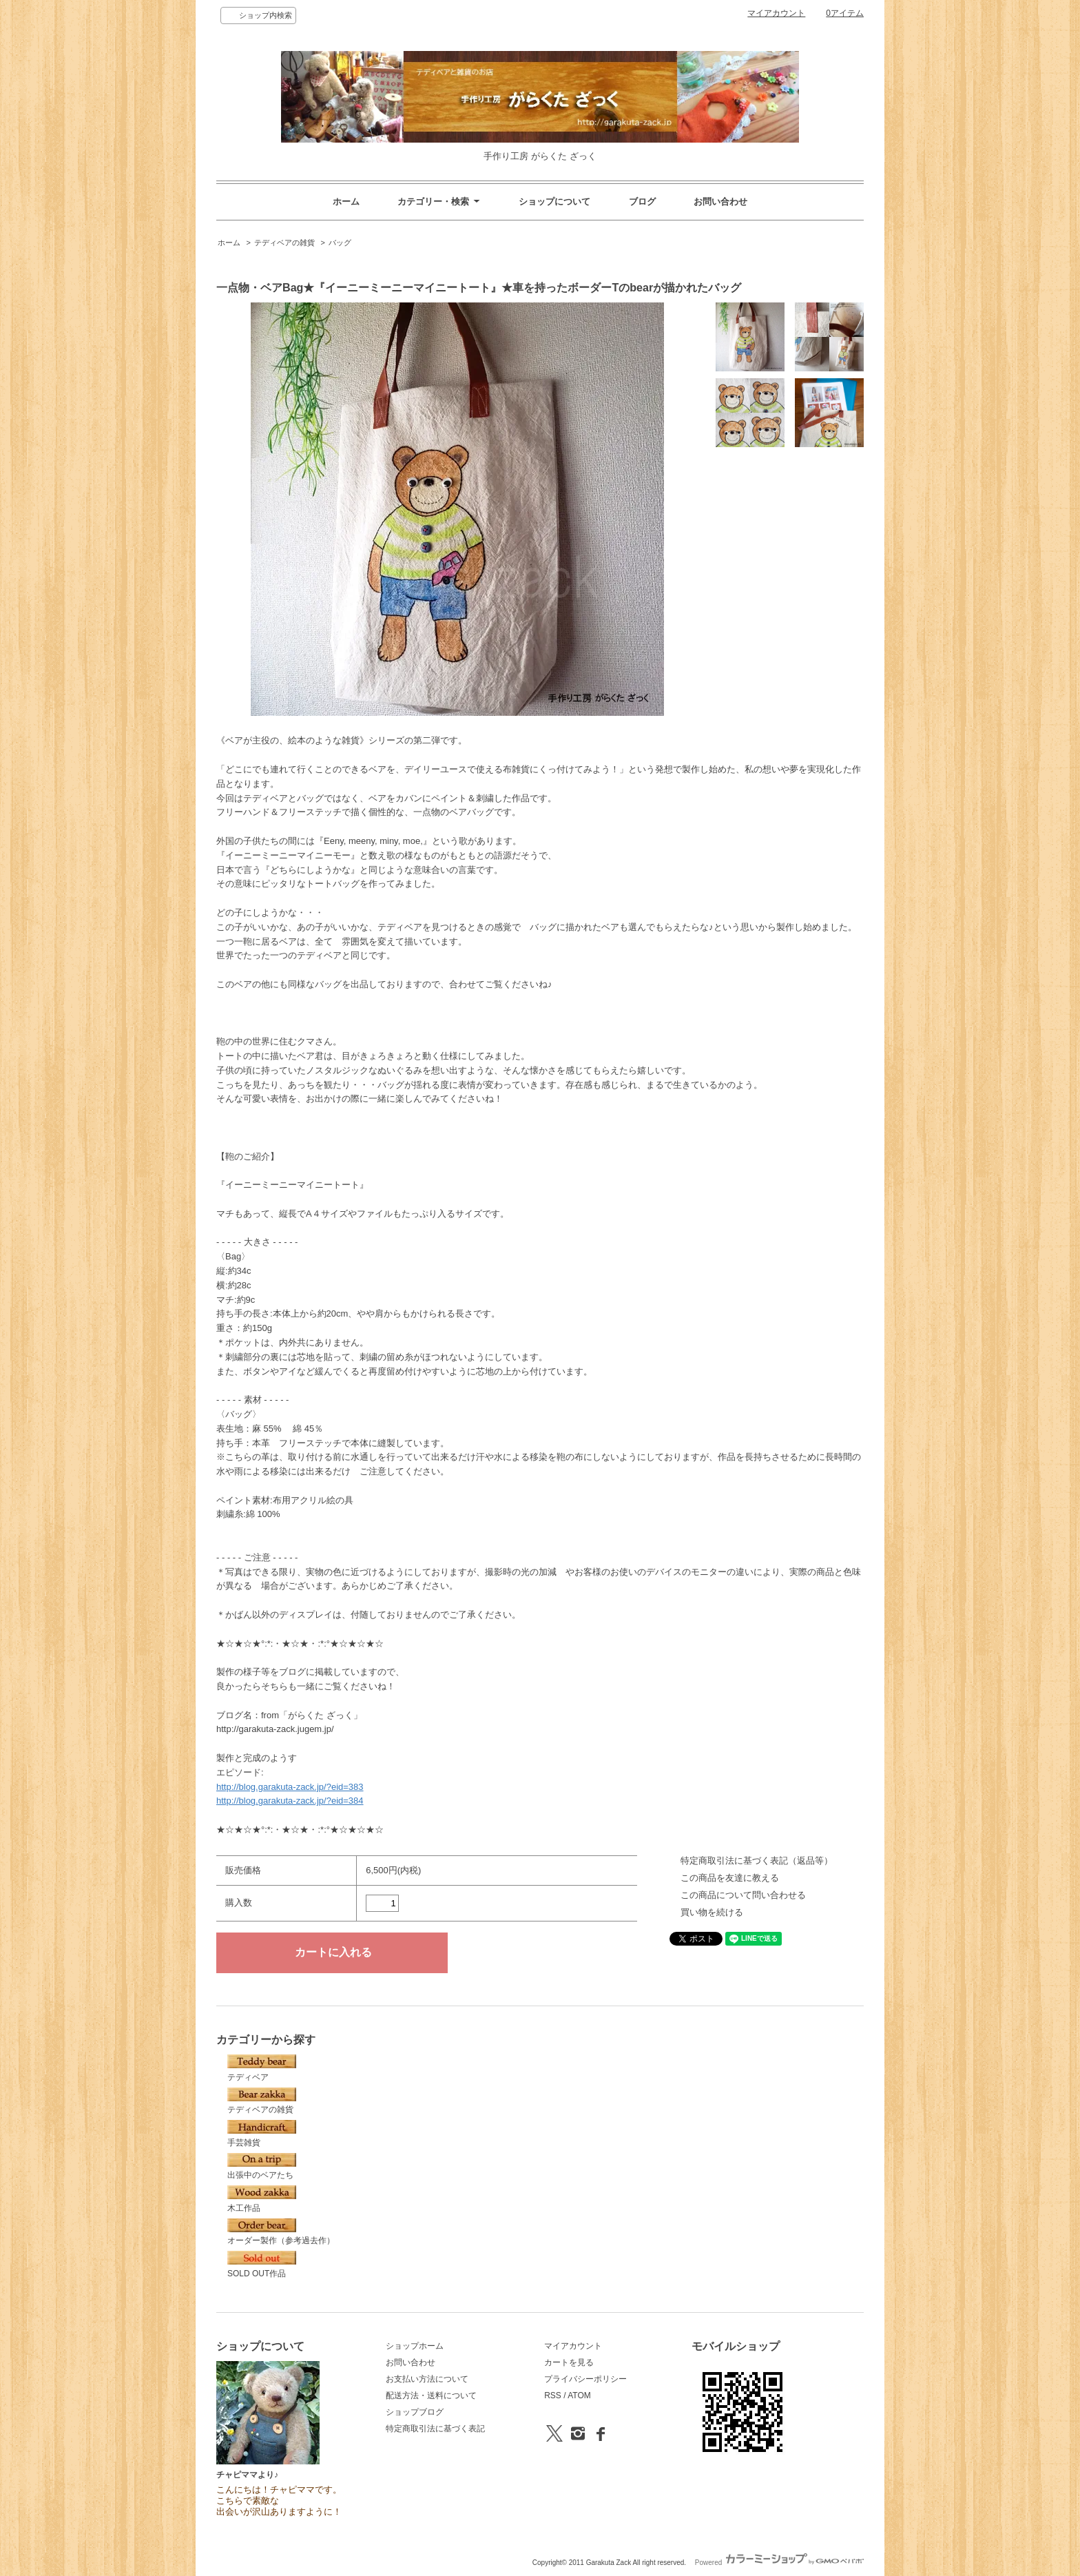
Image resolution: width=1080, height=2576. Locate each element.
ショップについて (554, 201)
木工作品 (261, 2199)
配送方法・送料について (431, 2395)
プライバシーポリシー (585, 2379)
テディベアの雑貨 (284, 242)
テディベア (261, 2068)
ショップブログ (415, 2412)
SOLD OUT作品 (261, 2264)
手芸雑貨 (261, 2133)
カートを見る (569, 2362)
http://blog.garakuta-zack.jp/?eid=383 (290, 1787)
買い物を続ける (712, 1912)
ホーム (346, 201)
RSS (552, 2395)
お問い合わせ (720, 201)
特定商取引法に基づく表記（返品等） (757, 1860)
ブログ (642, 201)
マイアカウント (776, 13)
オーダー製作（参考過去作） (281, 2232)
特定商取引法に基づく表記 (435, 2428)
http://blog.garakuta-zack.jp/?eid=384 (290, 1800)
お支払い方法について (427, 2379)
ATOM (579, 2395)
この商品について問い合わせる (743, 1895)
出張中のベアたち (261, 2167)
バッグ (340, 242)
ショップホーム (415, 2346)
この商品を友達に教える (730, 1878)
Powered (779, 2562)
